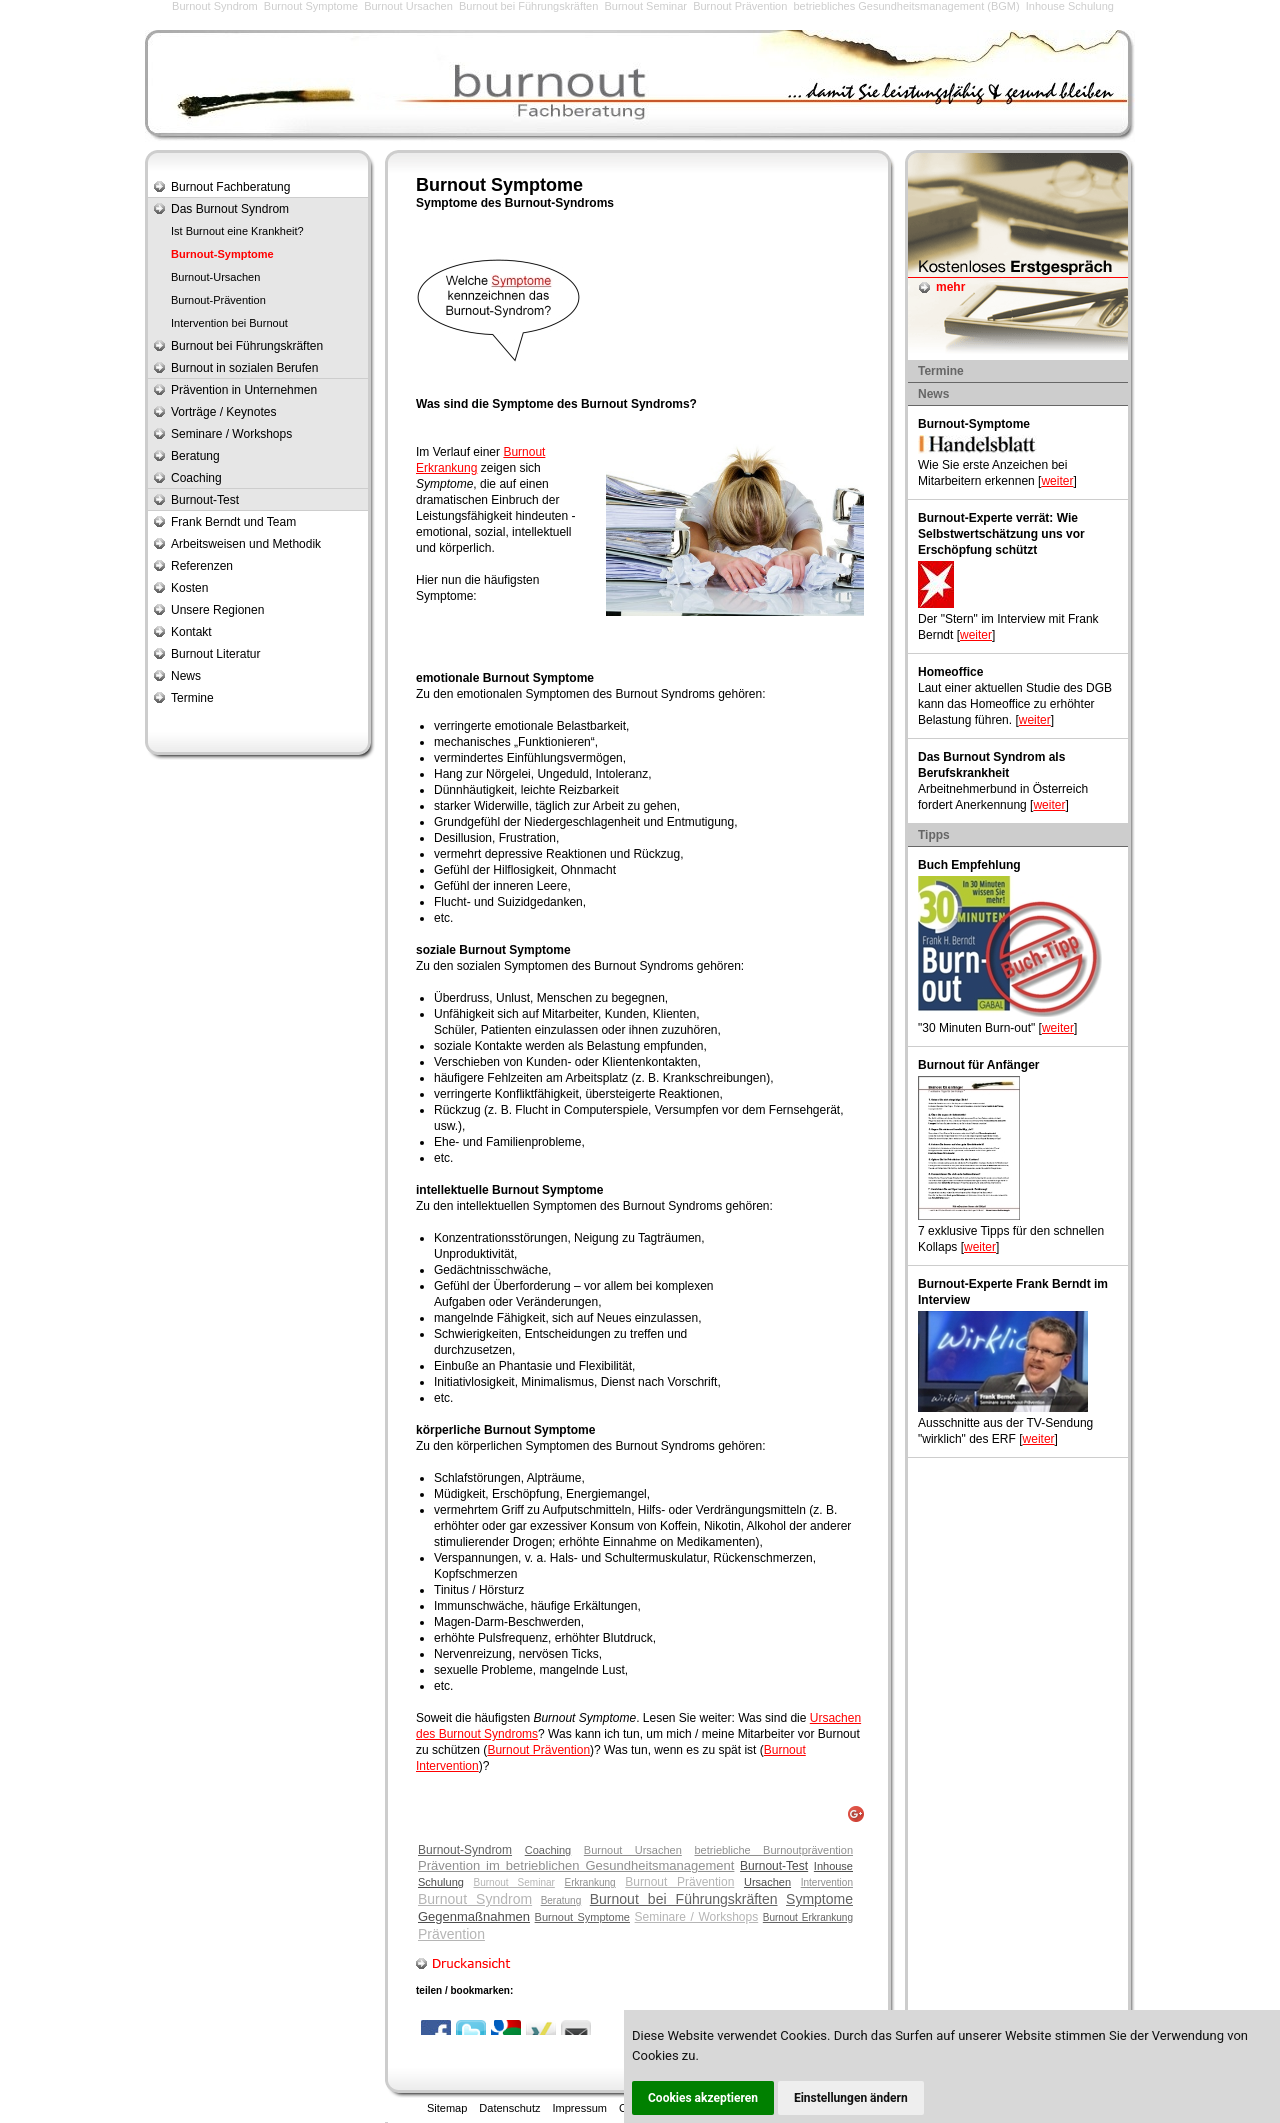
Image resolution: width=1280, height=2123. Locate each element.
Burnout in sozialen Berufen (244, 368)
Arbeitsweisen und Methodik (246, 544)
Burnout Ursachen (408, 6)
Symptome (819, 1899)
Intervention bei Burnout (229, 323)
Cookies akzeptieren (703, 2098)
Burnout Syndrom (215, 6)
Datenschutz (509, 2108)
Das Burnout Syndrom (230, 209)
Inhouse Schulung (1070, 6)
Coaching (548, 1850)
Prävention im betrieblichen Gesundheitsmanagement (576, 1865)
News (186, 676)
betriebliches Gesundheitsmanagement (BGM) (906, 6)
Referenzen (202, 566)
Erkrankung (590, 1882)
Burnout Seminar (645, 6)
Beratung (561, 1900)
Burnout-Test (774, 1866)
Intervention (827, 1882)
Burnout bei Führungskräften (528, 6)
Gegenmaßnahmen (474, 1916)
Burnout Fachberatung (230, 187)
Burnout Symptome (311, 6)
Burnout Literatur (215, 654)
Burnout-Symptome (222, 254)
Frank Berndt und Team (233, 522)
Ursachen (767, 1882)
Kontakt (191, 632)
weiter (1057, 481)
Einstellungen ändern (851, 2098)
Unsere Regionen (217, 610)
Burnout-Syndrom (465, 1850)
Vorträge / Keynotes (223, 412)
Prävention (451, 1934)
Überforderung (531, 1286)
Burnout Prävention (740, 6)
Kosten (189, 588)
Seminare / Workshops (697, 1917)
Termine (192, 698)
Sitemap (447, 2108)
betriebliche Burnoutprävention (773, 1850)
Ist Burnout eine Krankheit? (237, 231)
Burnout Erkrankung (808, 1917)
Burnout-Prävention (218, 300)
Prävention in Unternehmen (244, 390)
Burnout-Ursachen (215, 277)
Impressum (580, 2108)
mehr (950, 287)
